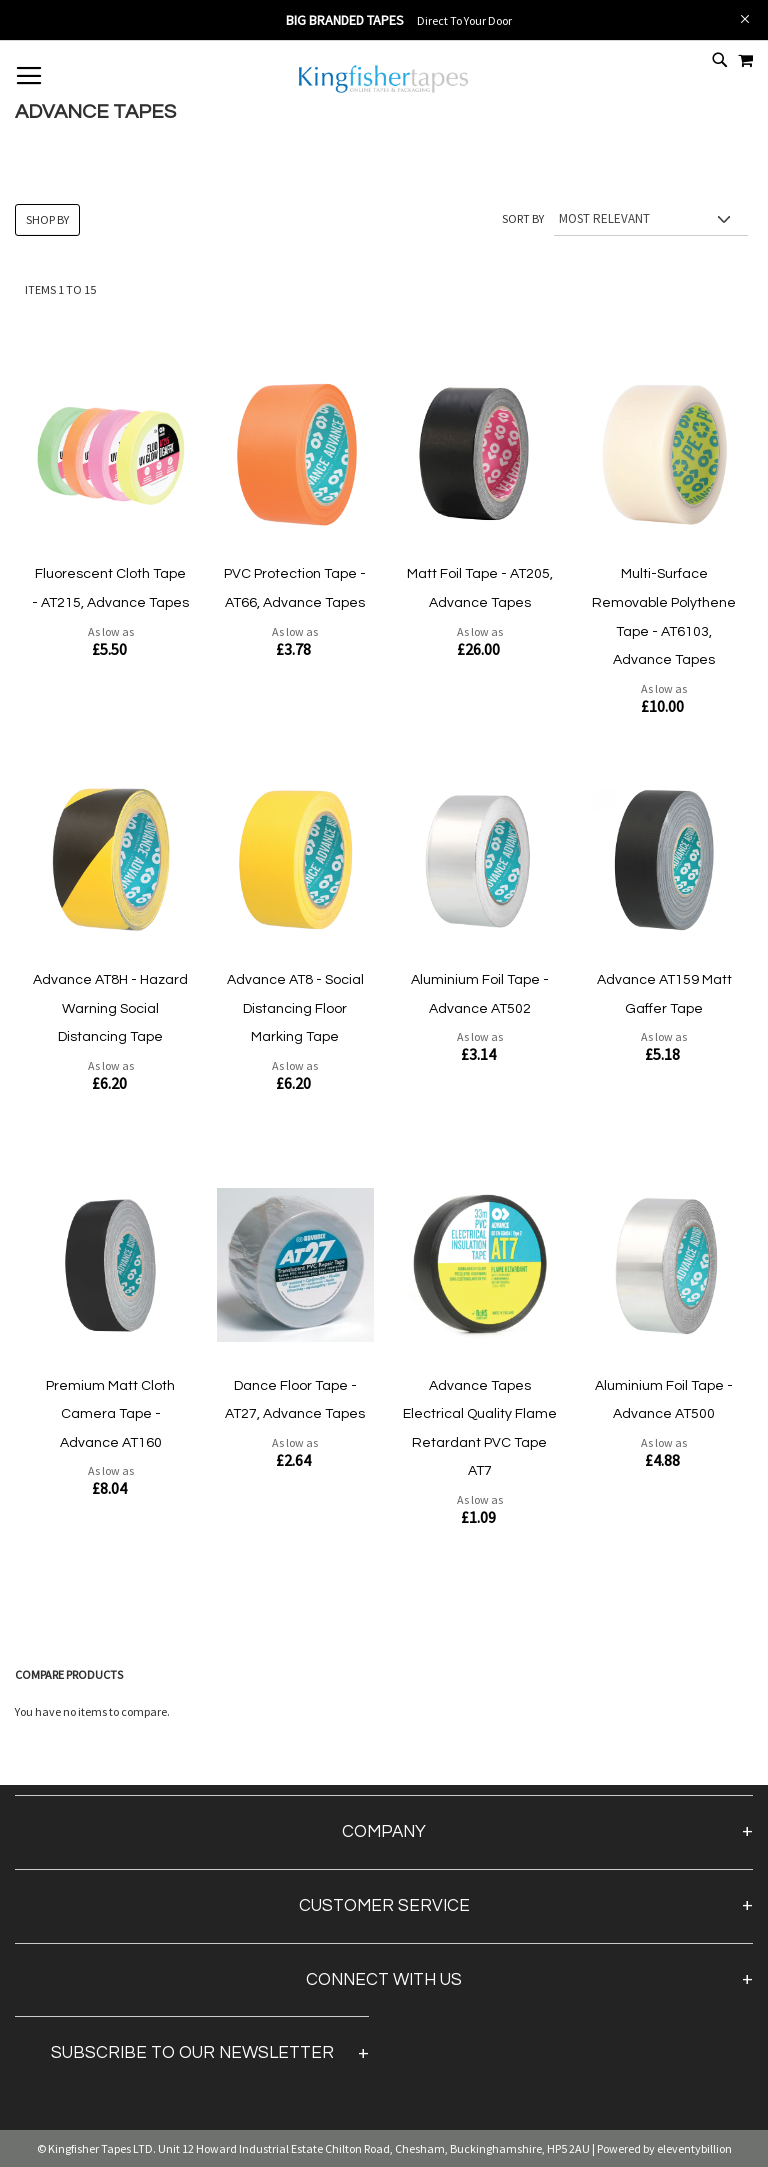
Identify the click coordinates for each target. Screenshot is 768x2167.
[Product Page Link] (110, 456)
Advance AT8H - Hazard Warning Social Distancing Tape (110, 1008)
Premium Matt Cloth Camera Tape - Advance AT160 (110, 1414)
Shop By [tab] (47, 219)
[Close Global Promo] (743, 17)
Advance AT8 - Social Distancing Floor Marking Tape (295, 1008)
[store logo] (384, 91)
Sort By (523, 218)
